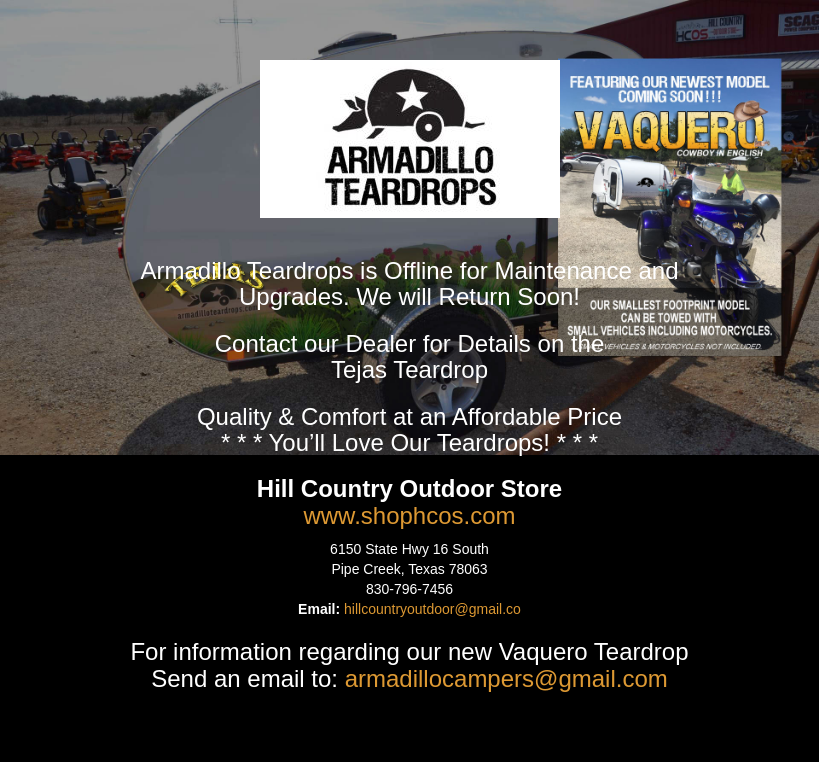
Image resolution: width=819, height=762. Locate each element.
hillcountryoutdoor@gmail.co (432, 609)
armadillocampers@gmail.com (506, 678)
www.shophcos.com (409, 515)
